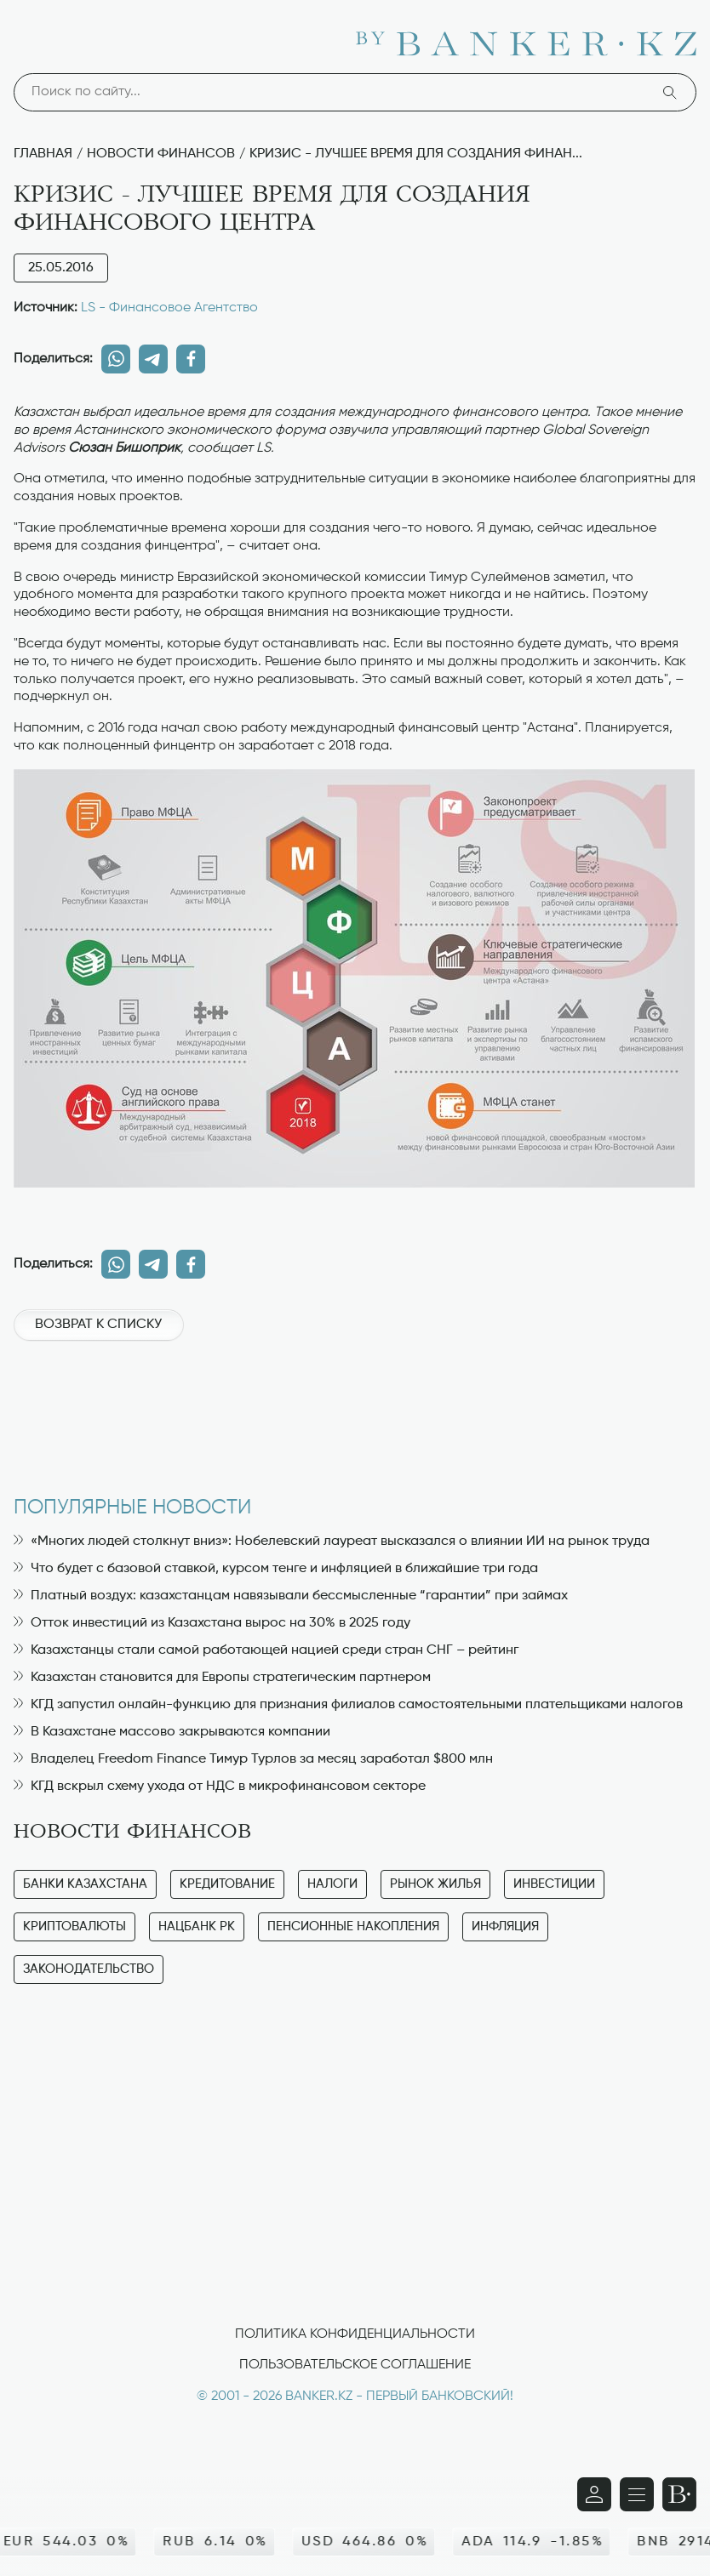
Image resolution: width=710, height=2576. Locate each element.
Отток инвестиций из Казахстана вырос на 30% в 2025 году (212, 1623)
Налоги (332, 1884)
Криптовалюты (74, 1926)
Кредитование (227, 1884)
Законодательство (88, 1969)
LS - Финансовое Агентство (169, 308)
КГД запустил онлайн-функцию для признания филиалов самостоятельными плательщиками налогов (348, 1705)
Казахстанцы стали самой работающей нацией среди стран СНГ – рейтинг (266, 1650)
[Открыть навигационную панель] (637, 2494)
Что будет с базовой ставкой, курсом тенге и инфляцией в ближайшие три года (276, 1569)
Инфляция (505, 1926)
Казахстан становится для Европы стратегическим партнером (222, 1677)
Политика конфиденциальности (355, 2334)
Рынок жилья (435, 1884)
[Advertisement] (355, 1409)
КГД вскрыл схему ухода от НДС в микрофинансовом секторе (220, 1786)
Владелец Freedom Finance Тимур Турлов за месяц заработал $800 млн (253, 1759)
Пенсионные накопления (353, 1926)
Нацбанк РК (196, 1926)
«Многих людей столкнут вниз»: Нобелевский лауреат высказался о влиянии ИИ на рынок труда (332, 1541)
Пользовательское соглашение (355, 2365)
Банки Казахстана (85, 1884)
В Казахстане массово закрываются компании (172, 1732)
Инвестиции (554, 1884)
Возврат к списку (98, 1324)
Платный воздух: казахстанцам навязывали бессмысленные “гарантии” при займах (291, 1596)
